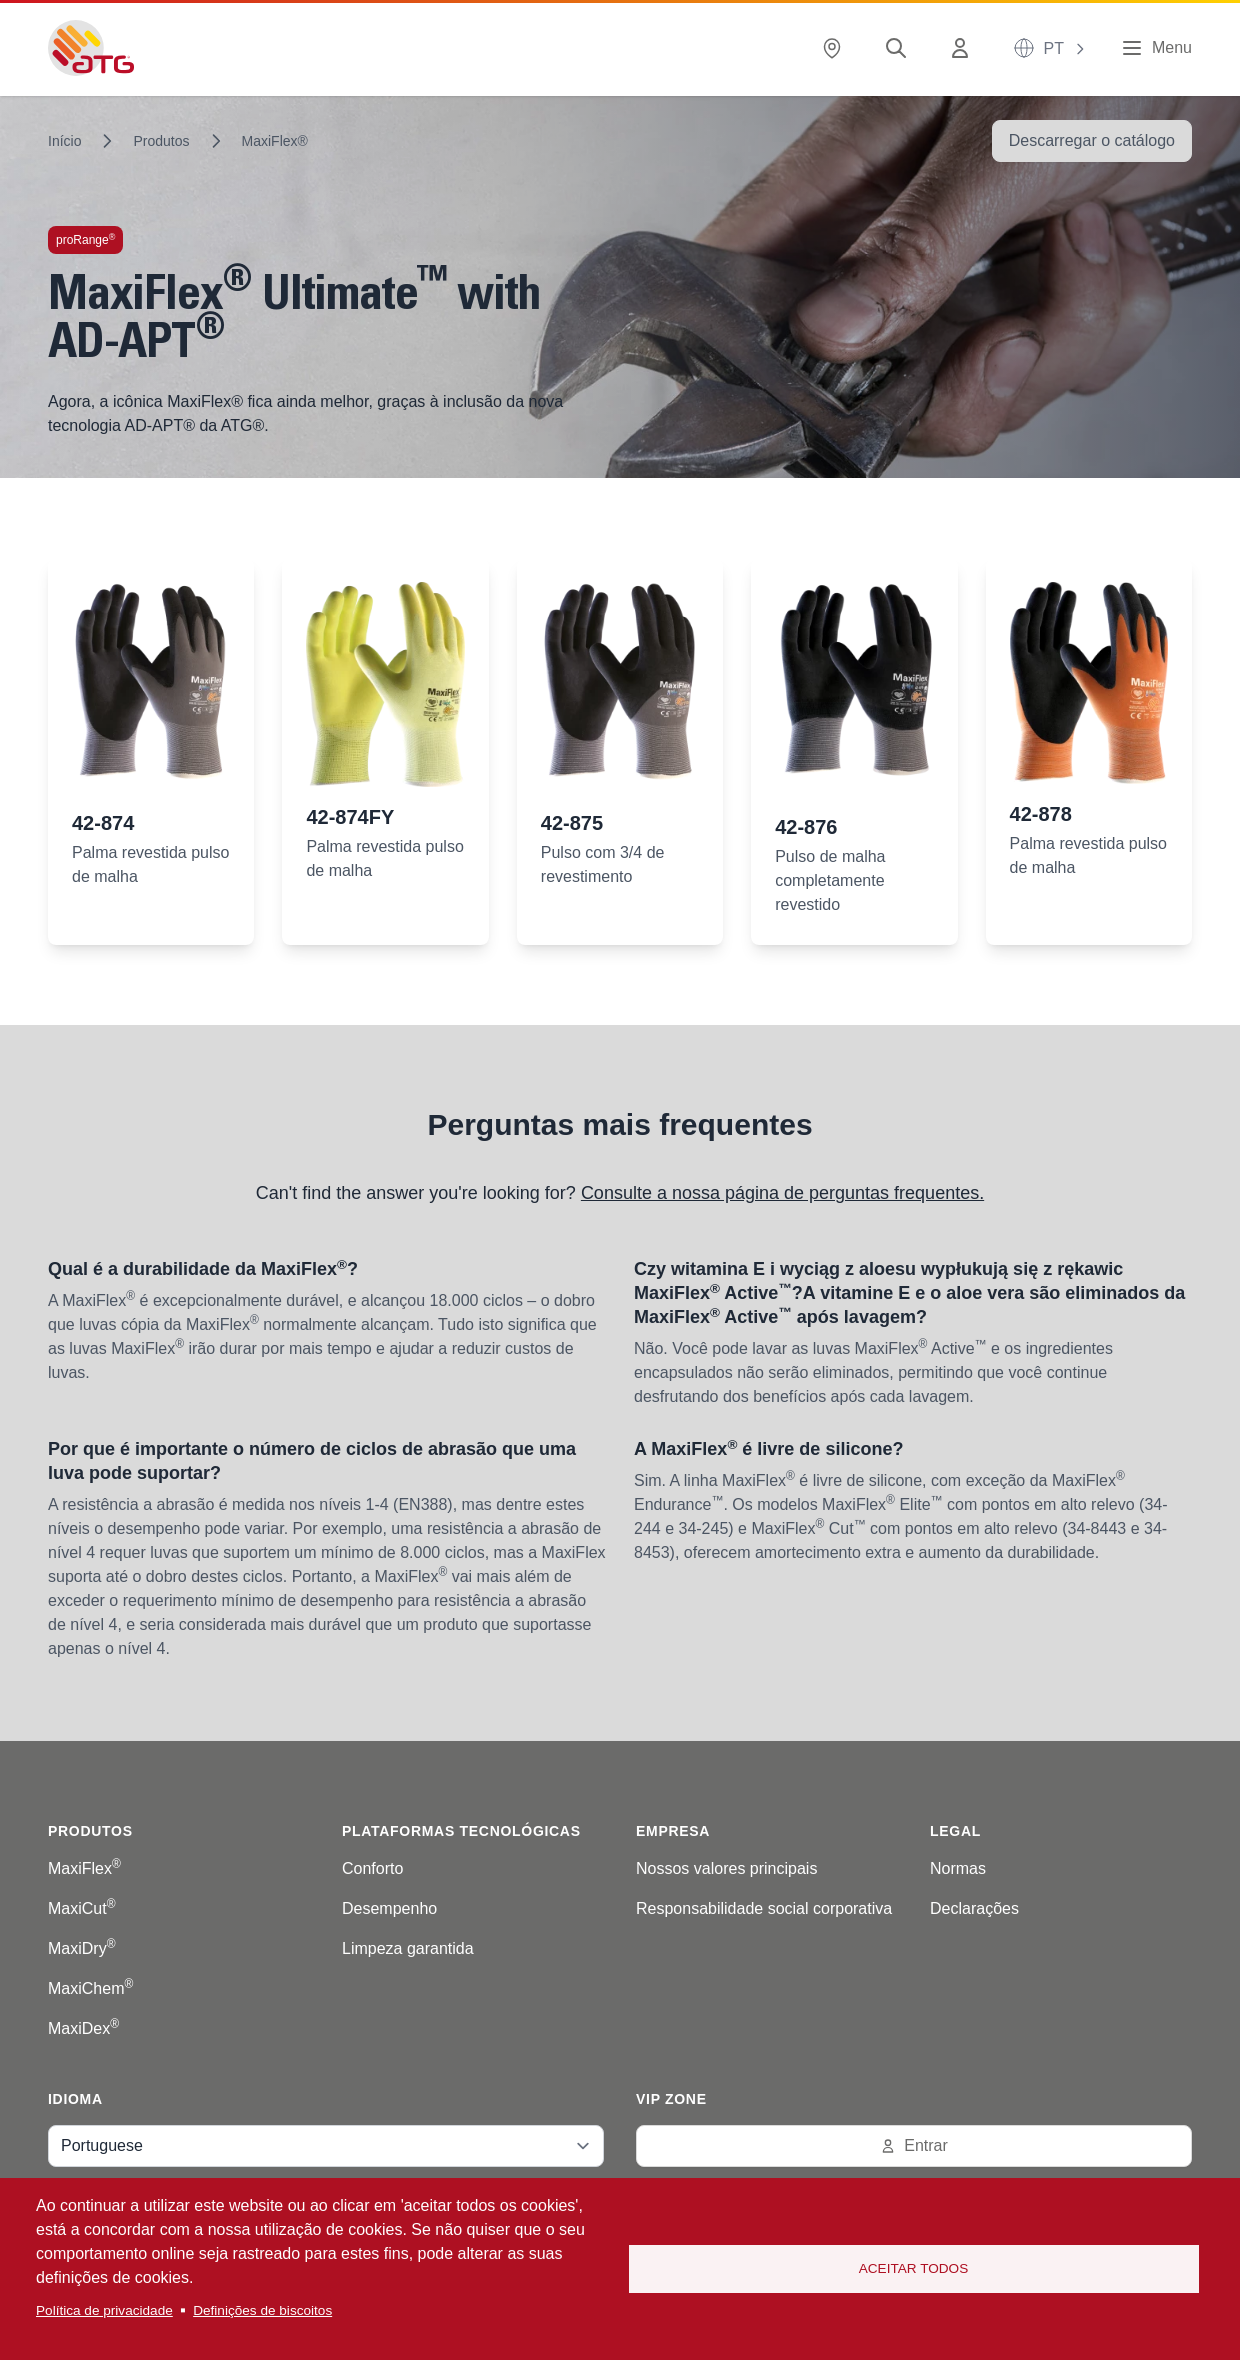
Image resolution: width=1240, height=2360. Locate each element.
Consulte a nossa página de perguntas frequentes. (782, 1193)
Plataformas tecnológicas (461, 1831)
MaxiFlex (84, 1868)
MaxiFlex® (275, 141)
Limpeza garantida (408, 1948)
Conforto (372, 1868)
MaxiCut (82, 1908)
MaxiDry (82, 1948)
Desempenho (389, 1908)
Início (64, 141)
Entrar (914, 2145)
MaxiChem (90, 1988)
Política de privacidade (104, 2310)
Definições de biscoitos (262, 2310)
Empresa (673, 1831)
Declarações (974, 1908)
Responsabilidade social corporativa (764, 1908)
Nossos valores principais (726, 1868)
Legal (955, 1831)
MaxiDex (83, 2028)
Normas (958, 1868)
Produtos (161, 141)
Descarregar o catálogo (1092, 140)
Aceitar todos (914, 2268)
